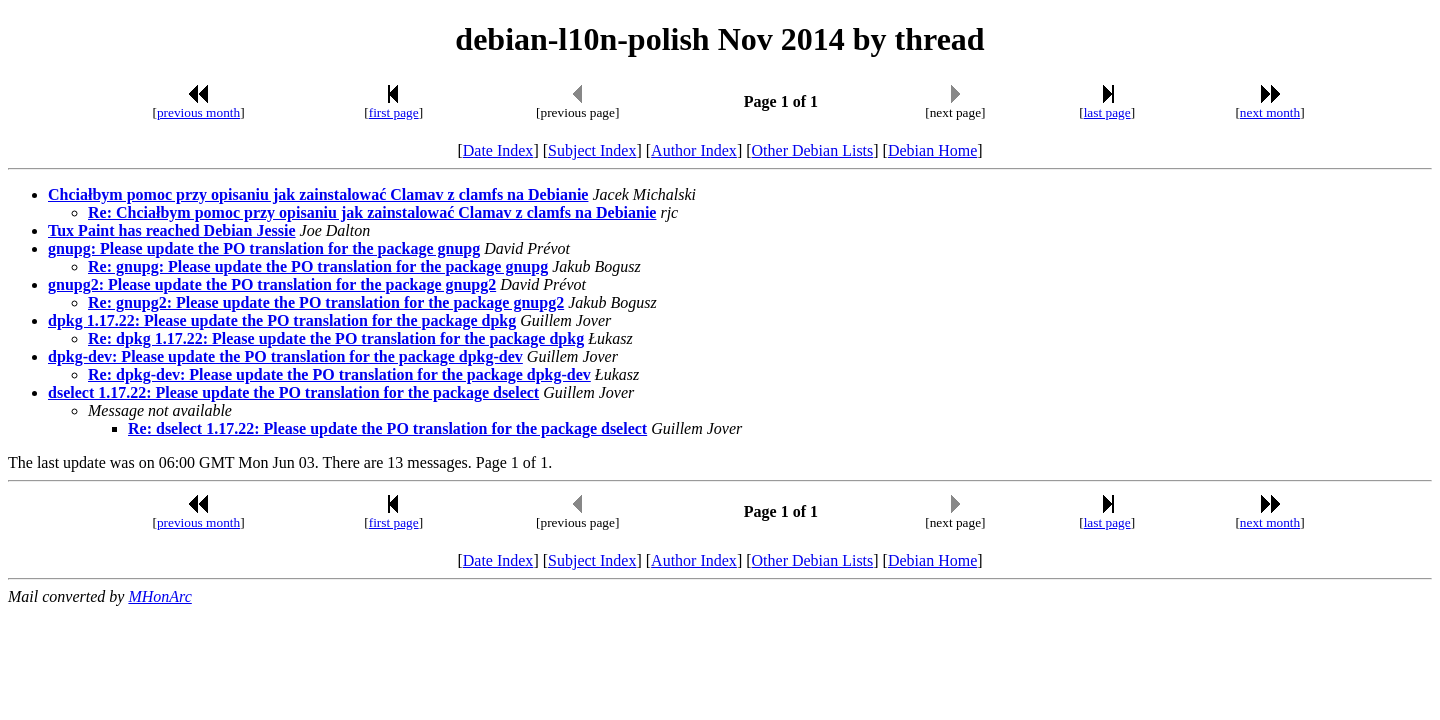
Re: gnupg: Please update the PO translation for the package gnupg (318, 266)
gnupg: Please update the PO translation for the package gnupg (264, 248)
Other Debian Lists (813, 150)
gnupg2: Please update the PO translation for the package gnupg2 (272, 284)
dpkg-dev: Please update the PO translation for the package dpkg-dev (285, 356)
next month (1270, 112)
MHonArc (159, 596)
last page (1107, 112)
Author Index (694, 150)
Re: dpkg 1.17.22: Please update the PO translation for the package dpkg (336, 338)
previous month (198, 112)
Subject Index (592, 150)
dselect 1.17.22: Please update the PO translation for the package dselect (293, 392)
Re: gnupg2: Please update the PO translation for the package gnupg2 (326, 302)
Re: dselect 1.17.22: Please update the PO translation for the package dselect (387, 428)
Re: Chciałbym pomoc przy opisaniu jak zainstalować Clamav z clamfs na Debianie (372, 212)
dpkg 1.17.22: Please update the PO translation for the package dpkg (282, 320)
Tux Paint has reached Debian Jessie (172, 230)
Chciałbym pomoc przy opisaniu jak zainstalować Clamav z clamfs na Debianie (318, 194)
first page (394, 112)
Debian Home (932, 150)
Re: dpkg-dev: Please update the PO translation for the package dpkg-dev (339, 374)
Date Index (498, 150)
